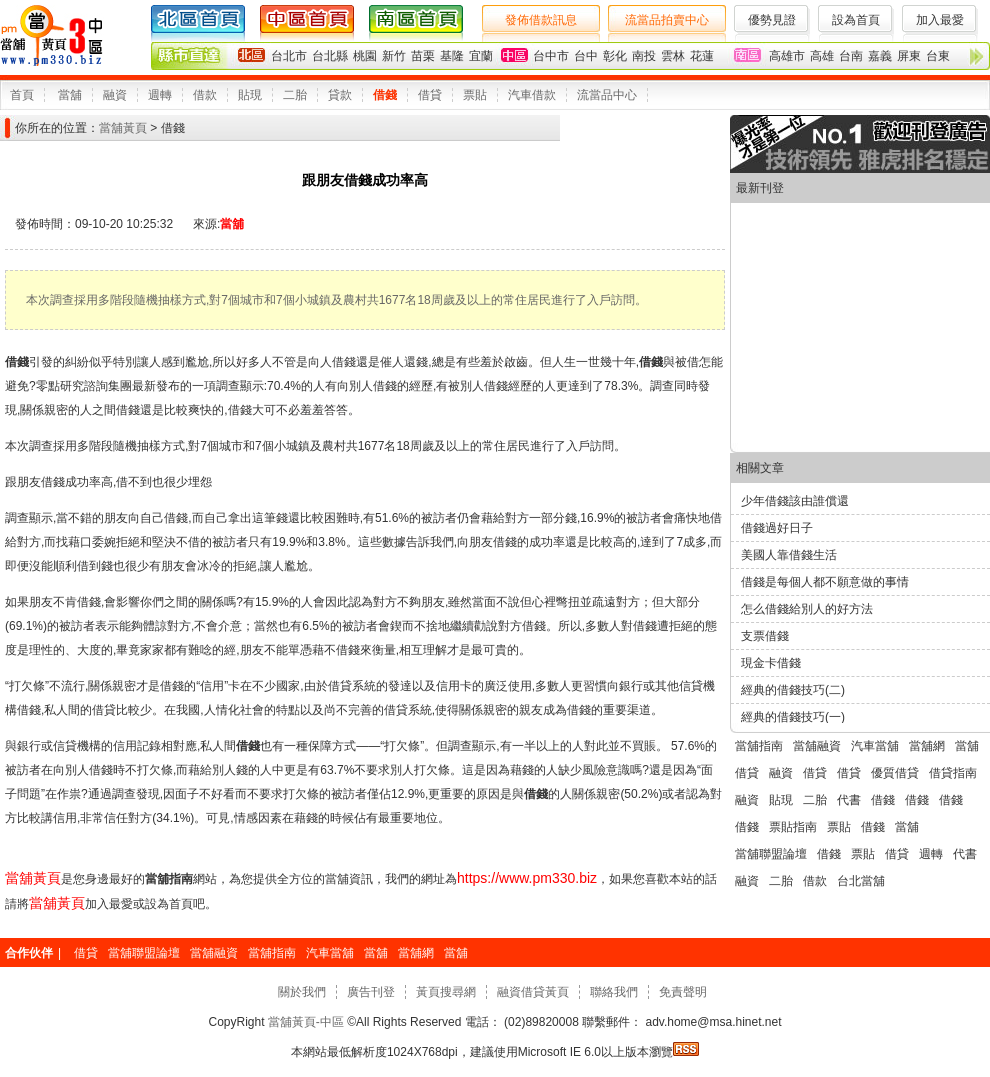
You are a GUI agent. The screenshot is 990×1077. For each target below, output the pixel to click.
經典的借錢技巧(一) (793, 717)
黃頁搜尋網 (446, 992)
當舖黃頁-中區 (306, 1022)
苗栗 (423, 56)
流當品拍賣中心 (667, 20)
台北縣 (330, 56)
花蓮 (702, 56)
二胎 (295, 95)
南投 (644, 56)
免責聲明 (683, 992)
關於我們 (302, 992)
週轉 (160, 95)
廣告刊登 (371, 992)
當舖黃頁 (123, 128)
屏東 (909, 56)
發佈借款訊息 (541, 20)
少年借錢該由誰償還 (795, 501)
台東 (938, 56)
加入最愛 (940, 20)
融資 (115, 95)
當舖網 (927, 746)
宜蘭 (481, 56)
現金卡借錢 (771, 663)
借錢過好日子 (777, 528)
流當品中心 (607, 95)
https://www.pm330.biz (527, 878)
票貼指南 (793, 827)
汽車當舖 (875, 746)
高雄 (822, 56)
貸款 (340, 95)
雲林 (673, 56)
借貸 (430, 95)
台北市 (289, 56)
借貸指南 (953, 773)
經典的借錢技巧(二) (793, 690)
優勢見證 (772, 20)
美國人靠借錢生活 (789, 555)
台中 (586, 56)
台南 (851, 56)
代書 (849, 800)
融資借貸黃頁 (533, 992)
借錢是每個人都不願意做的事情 (825, 582)
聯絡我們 (614, 992)
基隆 (452, 56)
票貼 (475, 95)
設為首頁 (856, 20)
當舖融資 (817, 746)
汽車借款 (532, 95)
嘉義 (880, 56)
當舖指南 (759, 746)
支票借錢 (765, 636)
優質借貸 (895, 773)
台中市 (551, 56)
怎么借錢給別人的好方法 (807, 609)
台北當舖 (861, 881)
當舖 (70, 95)
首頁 (22, 95)
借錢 (385, 95)
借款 (205, 95)
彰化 (615, 56)
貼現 (250, 95)
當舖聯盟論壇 (771, 854)
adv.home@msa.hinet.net (711, 1022)
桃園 (365, 56)
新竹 (394, 56)
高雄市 (787, 56)
